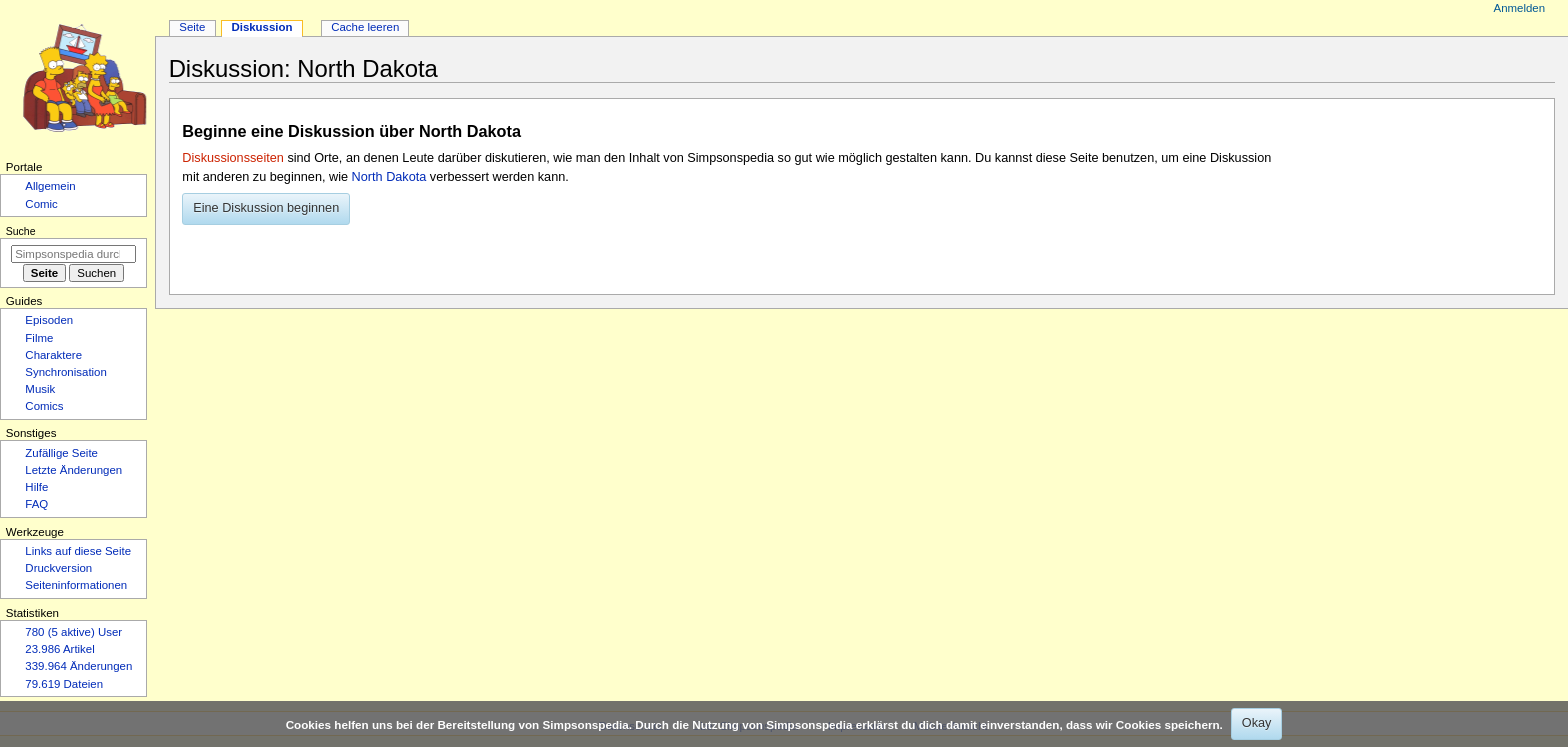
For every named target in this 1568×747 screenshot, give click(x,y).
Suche (21, 231)
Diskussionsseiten (233, 158)
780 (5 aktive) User (73, 632)
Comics (44, 406)
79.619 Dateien (64, 684)
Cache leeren (365, 27)
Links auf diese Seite (78, 551)
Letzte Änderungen (73, 470)
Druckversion (58, 568)
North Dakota (389, 177)
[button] (266, 209)
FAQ (36, 504)
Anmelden (1520, 8)
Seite (192, 27)
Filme (39, 338)
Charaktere (53, 355)
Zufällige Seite (61, 453)
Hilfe (36, 487)
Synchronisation (66, 372)
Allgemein (50, 186)
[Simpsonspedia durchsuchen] (73, 254)
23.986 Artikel (59, 649)
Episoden (49, 320)
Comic (41, 204)
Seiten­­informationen (76, 585)
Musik (40, 389)
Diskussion (261, 27)
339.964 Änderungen (78, 666)
